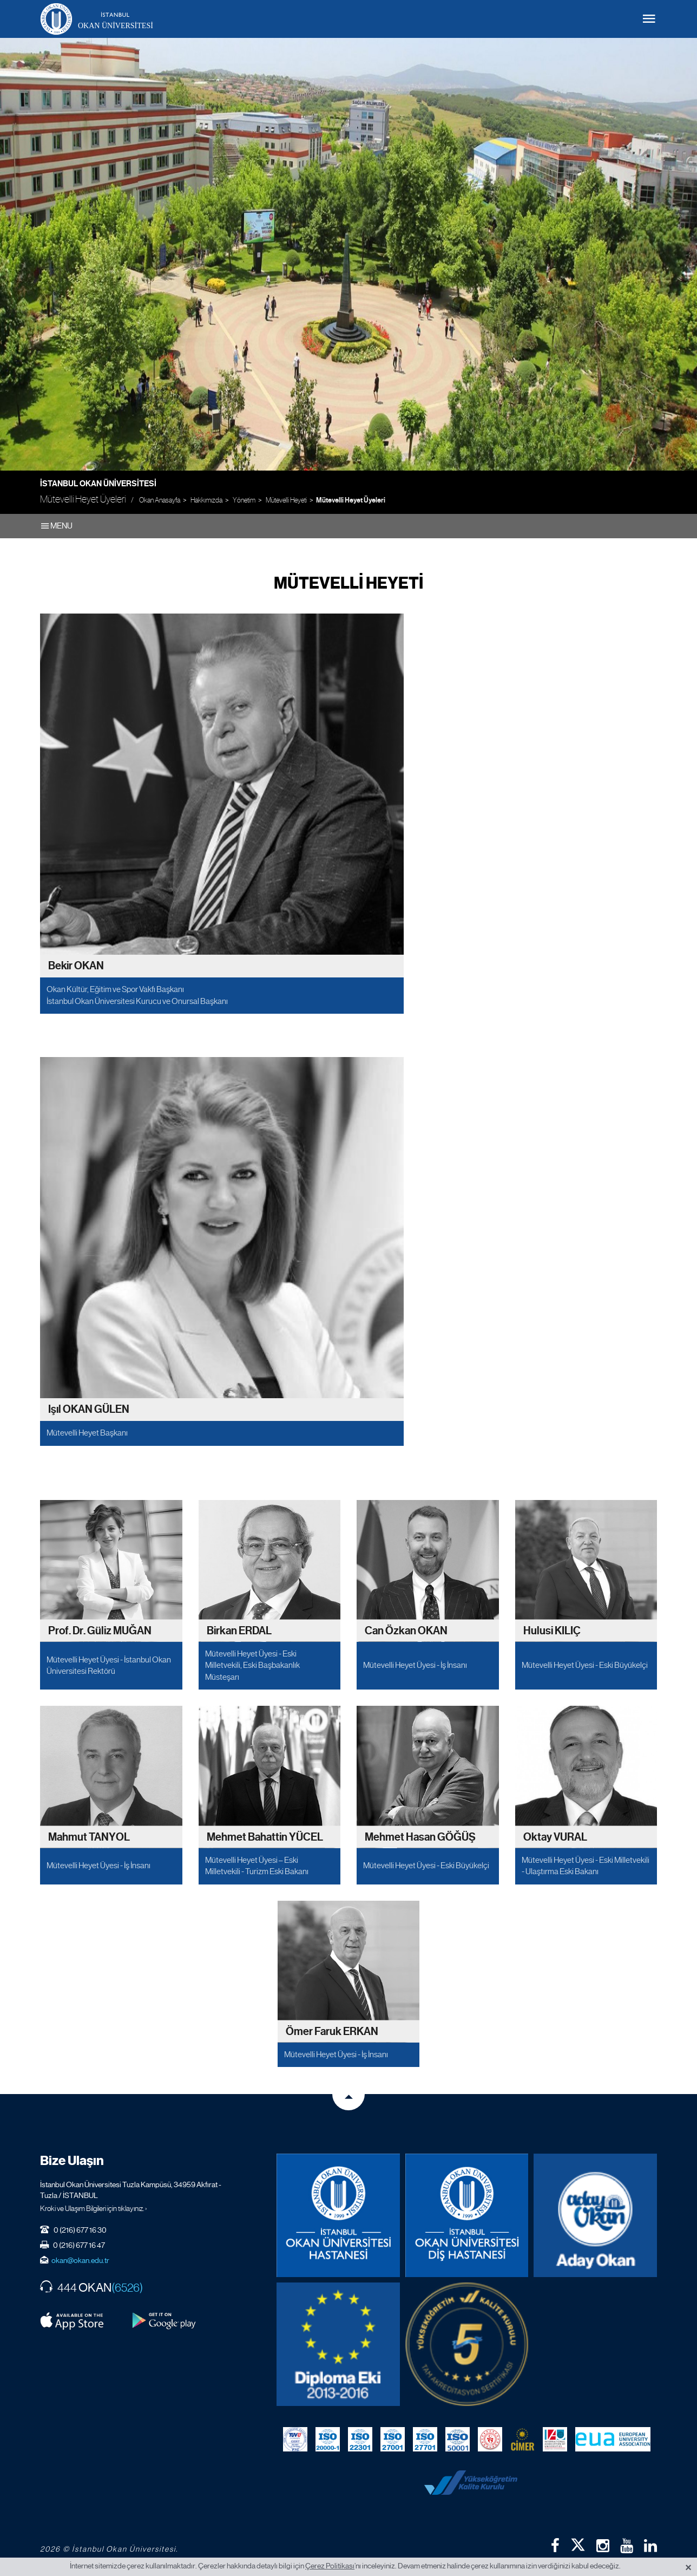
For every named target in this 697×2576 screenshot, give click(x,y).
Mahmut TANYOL (89, 1836)
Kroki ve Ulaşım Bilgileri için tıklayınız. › (93, 2208)
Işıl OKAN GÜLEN (88, 1410)
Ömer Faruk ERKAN (332, 2031)
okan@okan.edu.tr (80, 2260)
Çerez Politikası (329, 2565)
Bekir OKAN (76, 966)
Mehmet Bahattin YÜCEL (265, 1836)
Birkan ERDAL (239, 1630)
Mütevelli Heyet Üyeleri (350, 500)
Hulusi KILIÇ (552, 1630)
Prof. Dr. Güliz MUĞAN (100, 1630)
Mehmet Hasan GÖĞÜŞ (420, 1836)
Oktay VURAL (555, 1836)
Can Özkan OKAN (406, 1630)
